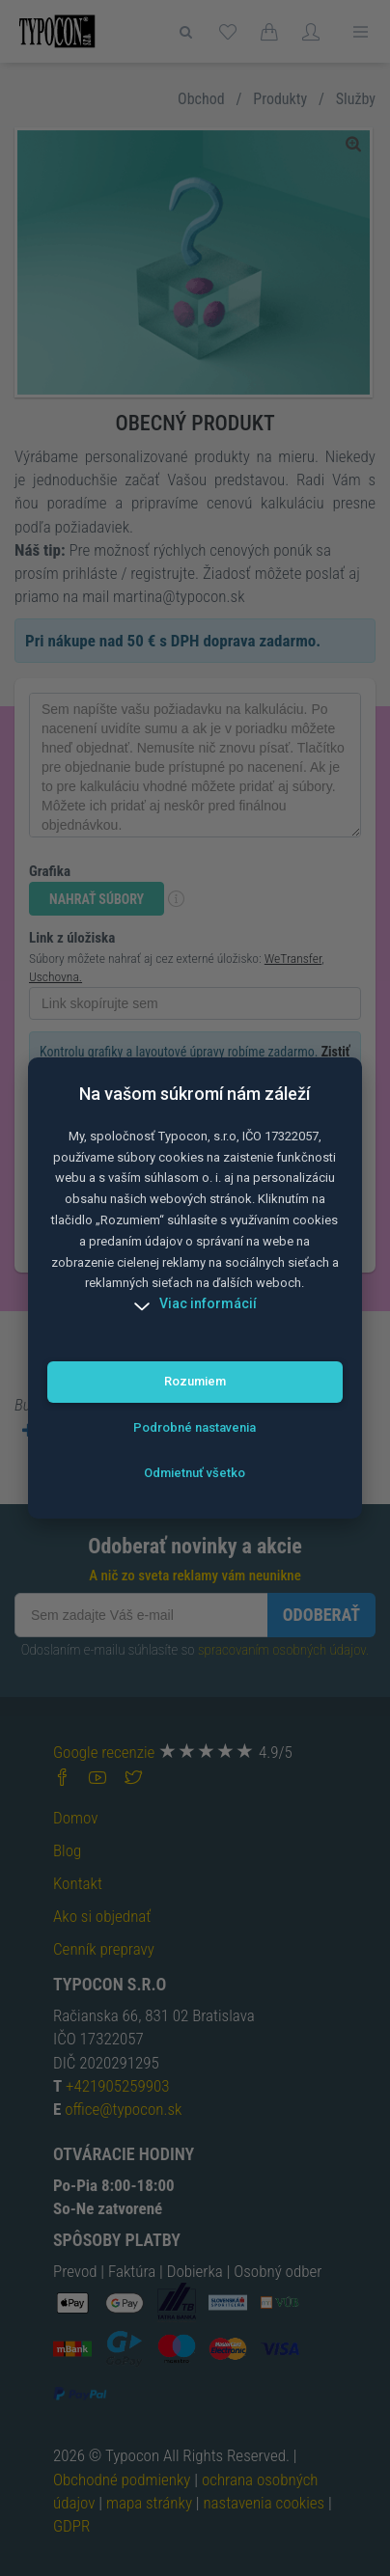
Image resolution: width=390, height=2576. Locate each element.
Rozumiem (195, 1381)
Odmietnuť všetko (194, 1473)
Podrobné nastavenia (194, 1427)
